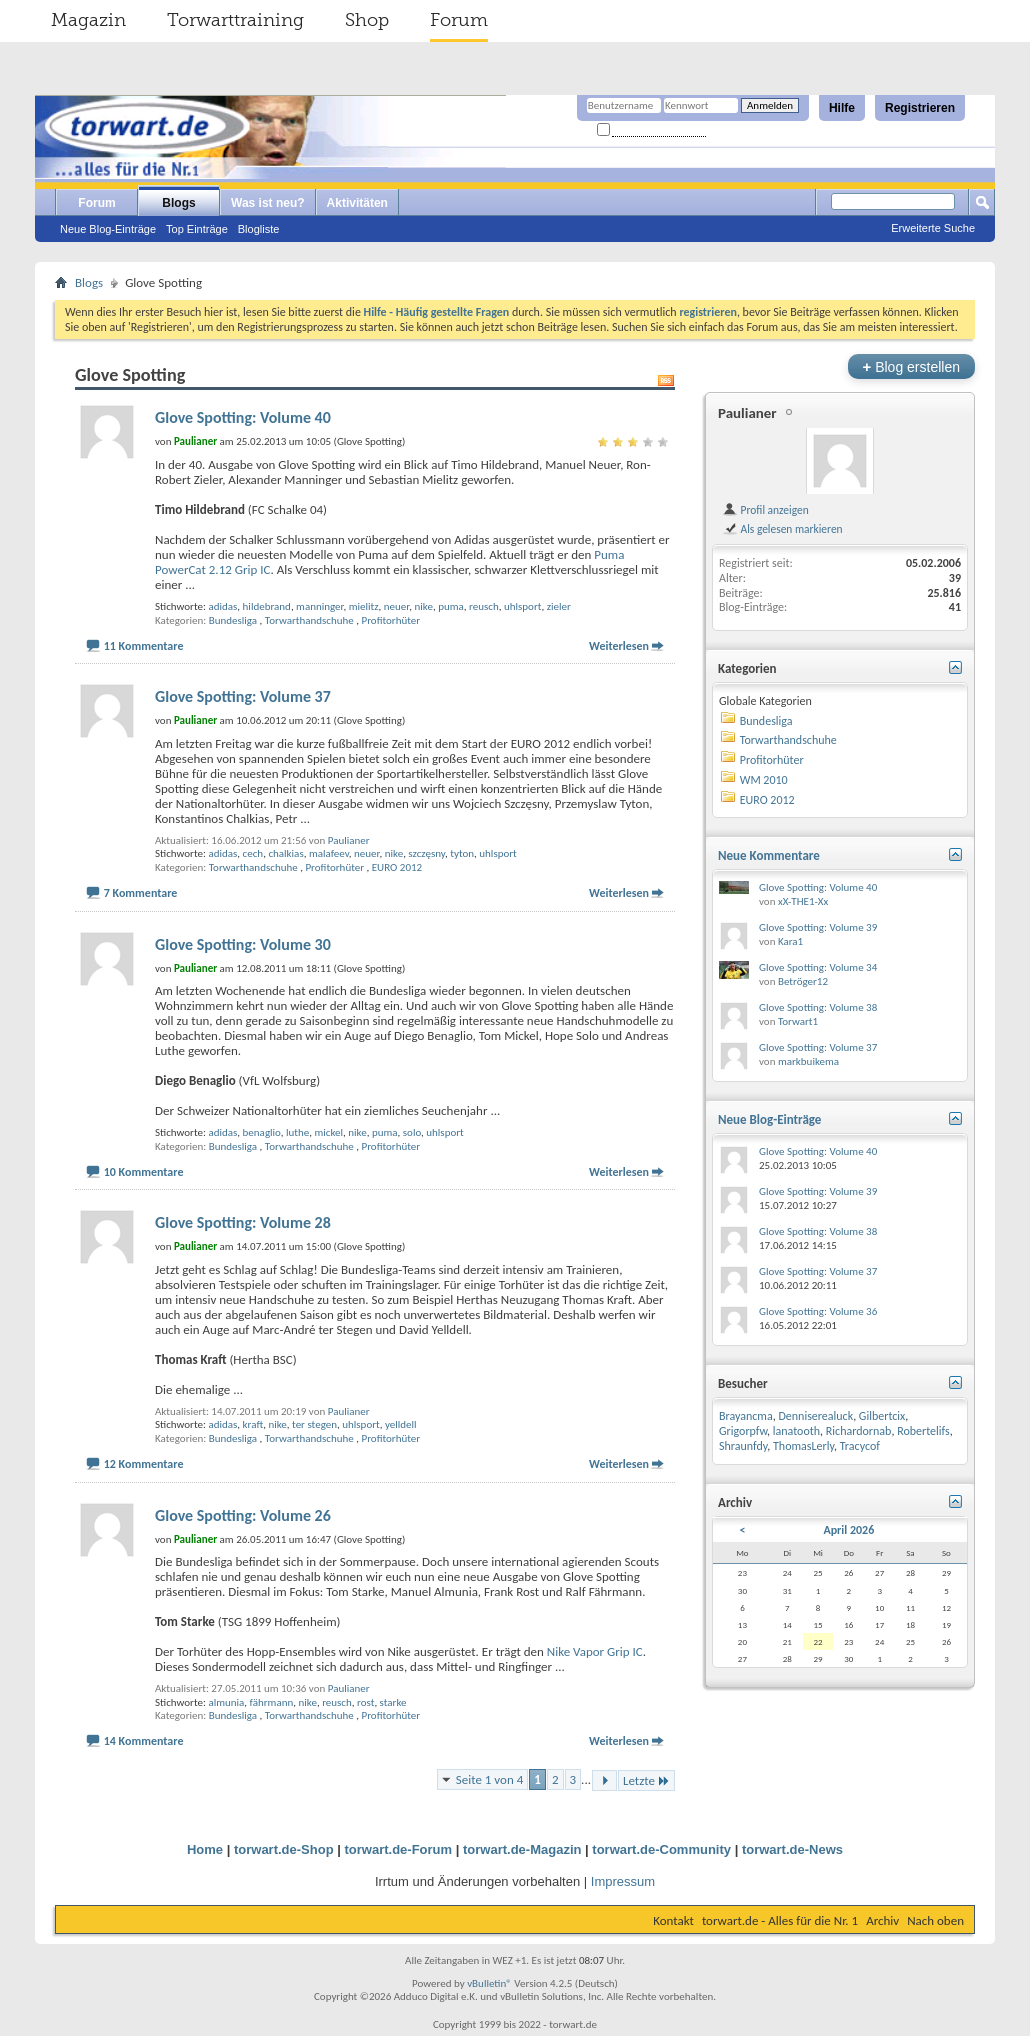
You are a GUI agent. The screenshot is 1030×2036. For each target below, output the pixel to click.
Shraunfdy (743, 1446)
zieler (559, 606)
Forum (459, 20)
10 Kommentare (144, 1172)
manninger (319, 606)
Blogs (178, 203)
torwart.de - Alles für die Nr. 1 (780, 1920)
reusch (484, 606)
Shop (367, 20)
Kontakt (673, 1920)
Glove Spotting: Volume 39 (818, 927)
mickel (328, 1132)
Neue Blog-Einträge (108, 229)
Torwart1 (798, 1021)
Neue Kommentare (769, 855)
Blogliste (259, 229)
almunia (226, 1702)
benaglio (262, 1132)
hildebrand (267, 606)
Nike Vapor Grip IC (595, 1651)
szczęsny (426, 853)
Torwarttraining (235, 20)
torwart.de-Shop (284, 1849)
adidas (222, 606)
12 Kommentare (144, 1464)
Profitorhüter (391, 620)
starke (393, 1702)
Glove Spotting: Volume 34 (818, 967)
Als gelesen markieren (782, 529)
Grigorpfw (743, 1431)
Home (205, 1849)
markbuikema (808, 1061)
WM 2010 (764, 780)
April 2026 (848, 1530)
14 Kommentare (144, 1741)
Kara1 (790, 941)
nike (423, 606)
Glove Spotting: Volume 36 (818, 1311)
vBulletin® (489, 1983)
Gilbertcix (882, 1416)
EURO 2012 (397, 867)
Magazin (88, 20)
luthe (297, 1132)
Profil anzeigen (765, 510)
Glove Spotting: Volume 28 (243, 1222)
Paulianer (349, 840)
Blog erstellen (911, 366)
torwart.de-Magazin (522, 1849)
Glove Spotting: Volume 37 (243, 696)
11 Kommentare (144, 646)
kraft (253, 1424)
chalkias (285, 853)
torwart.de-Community (661, 1849)
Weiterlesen (619, 646)
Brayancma (746, 1416)
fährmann (272, 1702)
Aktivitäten (357, 203)
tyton (462, 853)
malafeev (329, 853)
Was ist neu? (268, 203)
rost (365, 1702)
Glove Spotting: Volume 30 (243, 944)
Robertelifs (923, 1431)
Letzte (646, 1780)
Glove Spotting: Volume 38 (818, 1007)
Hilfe (842, 108)
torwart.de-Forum (399, 1849)
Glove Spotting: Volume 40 (243, 417)
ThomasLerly (803, 1446)
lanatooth (796, 1431)
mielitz (364, 606)
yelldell (401, 1424)
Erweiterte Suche (933, 228)
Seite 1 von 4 (490, 1779)
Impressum (623, 1881)
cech (253, 853)
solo (412, 1132)
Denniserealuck (815, 1416)
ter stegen (314, 1424)
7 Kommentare (141, 893)
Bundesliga (233, 620)
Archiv (882, 1920)
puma (451, 606)
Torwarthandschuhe (309, 620)
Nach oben (935, 1920)
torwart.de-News (792, 1849)
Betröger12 (803, 981)
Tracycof (860, 1446)
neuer (396, 606)
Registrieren (920, 108)
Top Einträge (197, 229)
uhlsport (523, 606)
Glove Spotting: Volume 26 (243, 1515)
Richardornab (859, 1431)
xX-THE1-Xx (803, 901)
